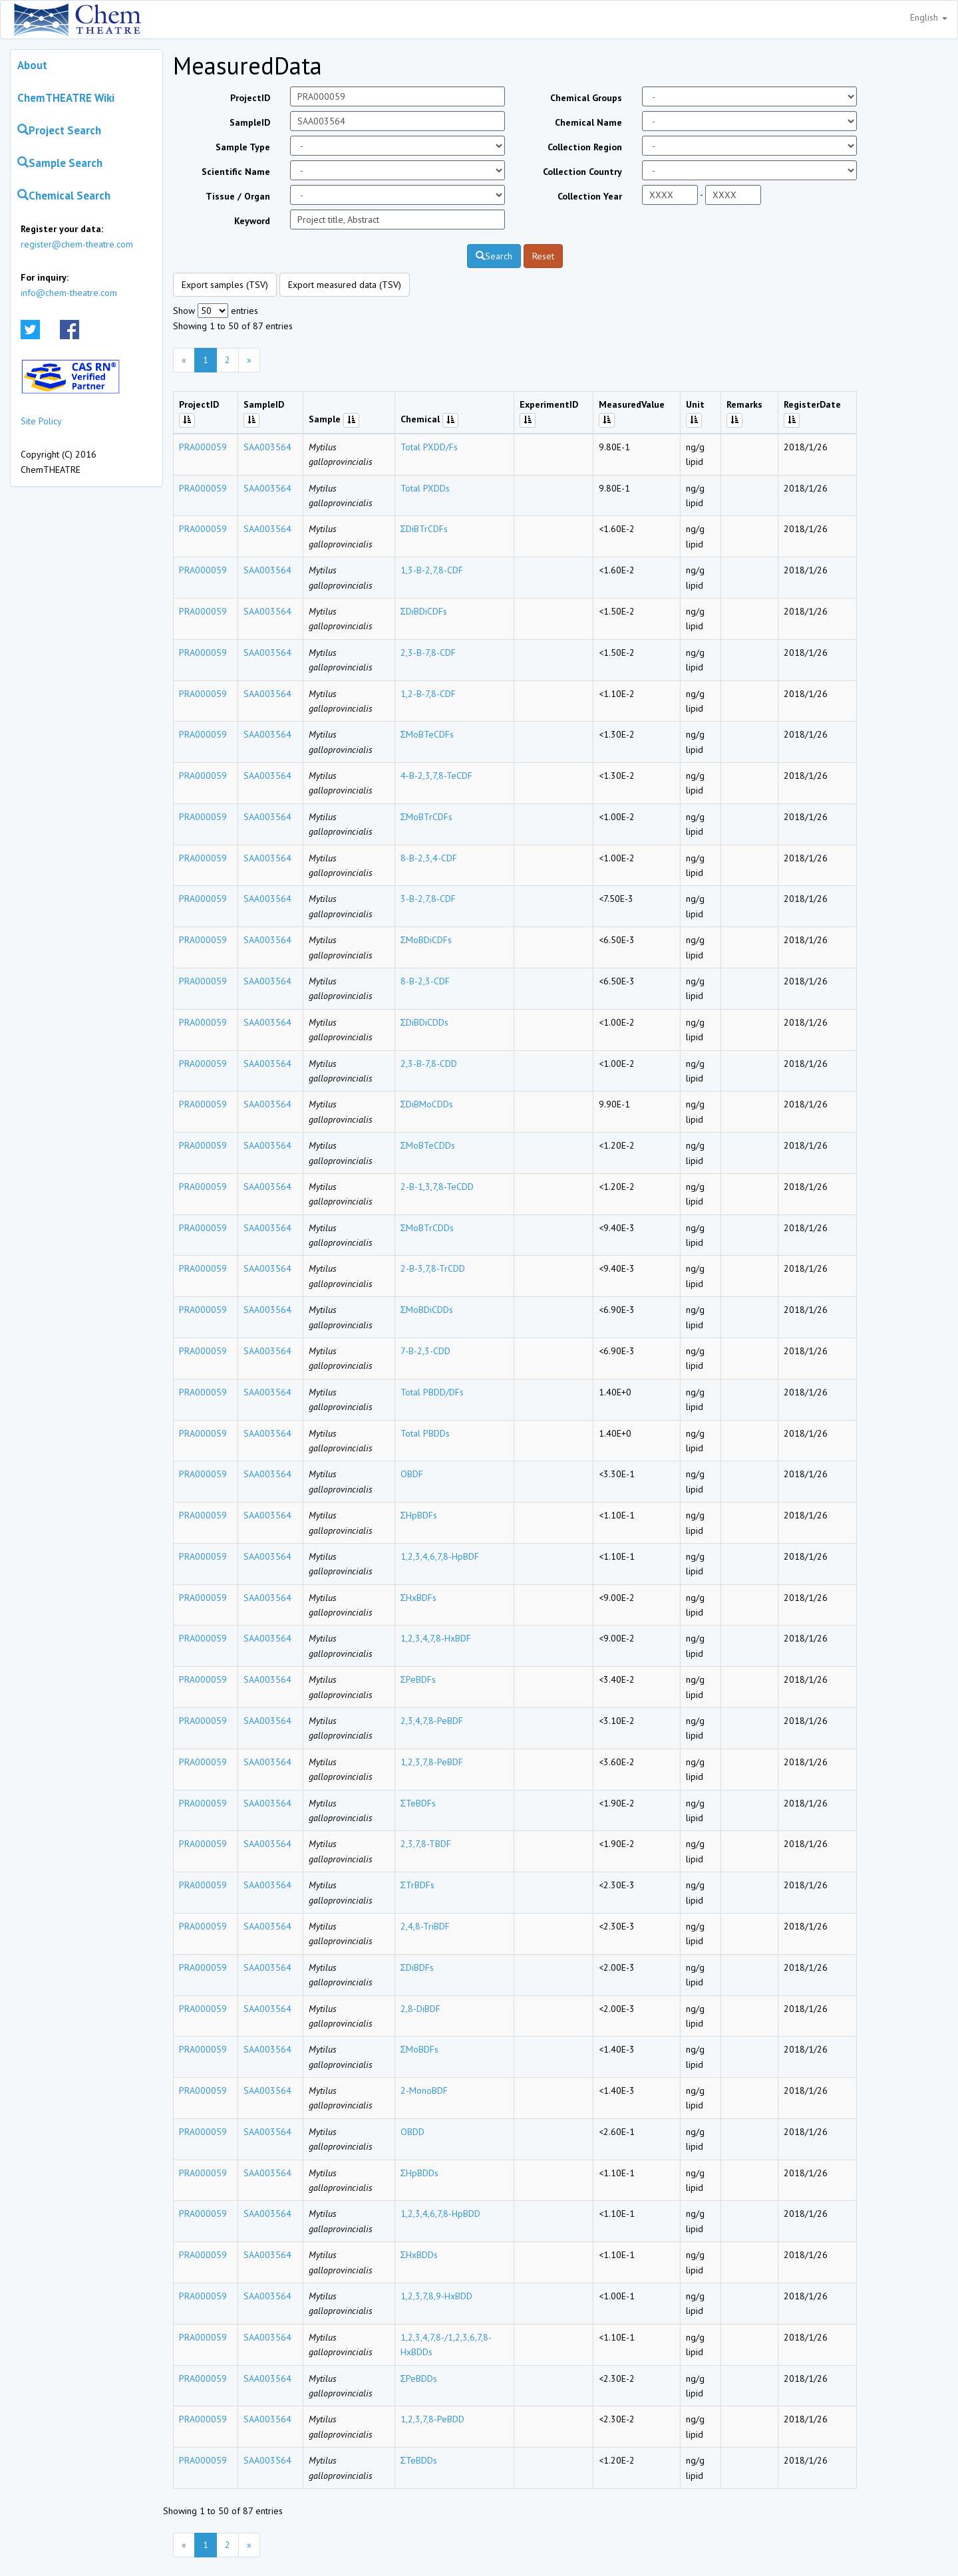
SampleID (250, 122)
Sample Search (59, 163)
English (928, 17)
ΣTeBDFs (418, 1803)
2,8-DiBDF (420, 2009)
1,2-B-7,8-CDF (428, 694)
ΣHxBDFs (418, 1598)
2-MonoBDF (424, 2090)
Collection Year (590, 196)
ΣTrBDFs (417, 1885)
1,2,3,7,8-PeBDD (432, 2419)
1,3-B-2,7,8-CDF (431, 570)
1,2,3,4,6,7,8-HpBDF (439, 1556)
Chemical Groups (586, 98)
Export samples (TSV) (225, 285)
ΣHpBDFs (419, 1515)
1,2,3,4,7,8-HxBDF (435, 1638)
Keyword (252, 221)
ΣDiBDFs (417, 1967)
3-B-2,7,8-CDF (428, 899)
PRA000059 (203, 447)
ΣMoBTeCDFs (427, 734)
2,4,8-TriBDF (425, 1926)
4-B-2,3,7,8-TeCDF (436, 776)
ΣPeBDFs (418, 1679)
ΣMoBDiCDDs (427, 1310)
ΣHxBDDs (419, 2255)
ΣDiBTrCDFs (424, 529)
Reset (543, 256)
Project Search (59, 130)
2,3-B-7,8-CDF (428, 652)
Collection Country (582, 172)
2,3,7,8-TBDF (425, 1844)
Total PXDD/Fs (429, 447)
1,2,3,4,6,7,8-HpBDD (440, 2213)
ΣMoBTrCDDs (427, 1228)
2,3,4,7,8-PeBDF (431, 1721)
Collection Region (585, 147)
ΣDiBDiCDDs (424, 1022)
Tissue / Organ (238, 196)
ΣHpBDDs (419, 2173)
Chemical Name (588, 122)
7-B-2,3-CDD (425, 1351)
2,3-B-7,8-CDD (428, 1064)
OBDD (412, 2132)
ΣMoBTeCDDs (428, 1145)
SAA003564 (267, 447)
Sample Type (243, 147)
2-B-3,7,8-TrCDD (432, 1268)
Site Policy (41, 421)
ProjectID (250, 98)
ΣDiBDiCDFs (424, 611)
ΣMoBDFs (419, 2049)
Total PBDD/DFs (432, 1392)
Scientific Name (236, 172)
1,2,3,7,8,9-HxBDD (436, 2296)
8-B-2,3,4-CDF (428, 858)
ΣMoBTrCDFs (426, 817)
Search (494, 256)
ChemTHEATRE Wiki (65, 97)
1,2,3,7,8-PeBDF (431, 1762)
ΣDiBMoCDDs (427, 1104)
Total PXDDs (425, 488)
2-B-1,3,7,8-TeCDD (437, 1187)
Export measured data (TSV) (344, 285)
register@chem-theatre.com (77, 244)
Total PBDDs (425, 1433)
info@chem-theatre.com (69, 293)
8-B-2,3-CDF (425, 981)
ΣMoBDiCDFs (426, 940)
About (32, 65)
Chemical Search (63, 195)
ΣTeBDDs (419, 2460)
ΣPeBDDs (419, 2378)
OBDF (411, 1474)
